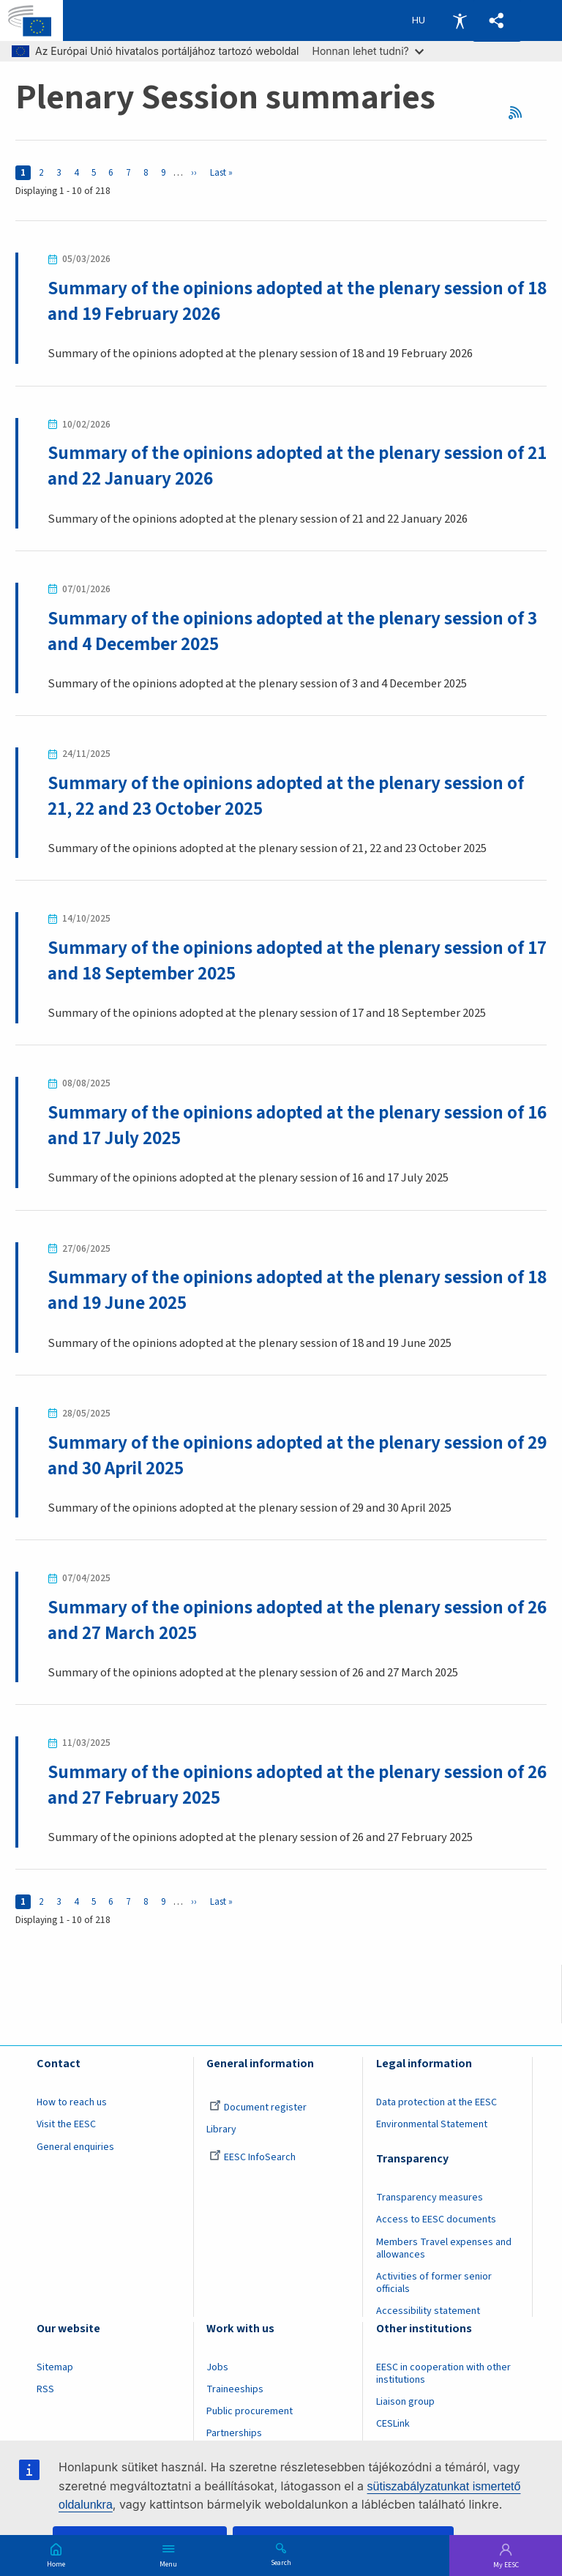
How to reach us (72, 2103)
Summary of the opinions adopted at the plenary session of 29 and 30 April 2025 (286, 1456)
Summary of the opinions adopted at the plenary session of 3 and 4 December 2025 (293, 631)
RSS (520, 112)
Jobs (217, 2368)
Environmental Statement (431, 2125)
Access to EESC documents (436, 2220)
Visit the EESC (66, 2125)
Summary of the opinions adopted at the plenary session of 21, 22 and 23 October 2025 (286, 796)
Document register (258, 2108)
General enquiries (75, 2147)
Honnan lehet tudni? (368, 51)
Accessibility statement (428, 2311)
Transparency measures (429, 2198)
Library (221, 2130)
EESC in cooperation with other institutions (443, 2374)
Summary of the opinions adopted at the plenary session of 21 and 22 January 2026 (286, 466)
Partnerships (234, 2434)
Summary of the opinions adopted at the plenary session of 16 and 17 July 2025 (286, 1126)
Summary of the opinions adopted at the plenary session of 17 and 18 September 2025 (286, 961)
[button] (497, 21)
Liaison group (405, 2402)
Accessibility (459, 20)
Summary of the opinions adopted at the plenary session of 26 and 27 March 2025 (286, 1621)
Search (281, 2562)
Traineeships (234, 2390)
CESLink (393, 2424)
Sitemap (55, 2368)
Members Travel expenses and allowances (444, 2248)
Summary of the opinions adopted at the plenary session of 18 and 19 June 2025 (286, 1291)
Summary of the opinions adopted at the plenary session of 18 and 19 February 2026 (286, 301)
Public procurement (249, 2412)
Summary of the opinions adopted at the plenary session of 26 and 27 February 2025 (286, 1786)
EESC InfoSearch (252, 2157)
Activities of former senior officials (434, 2283)
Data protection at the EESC (436, 2103)
